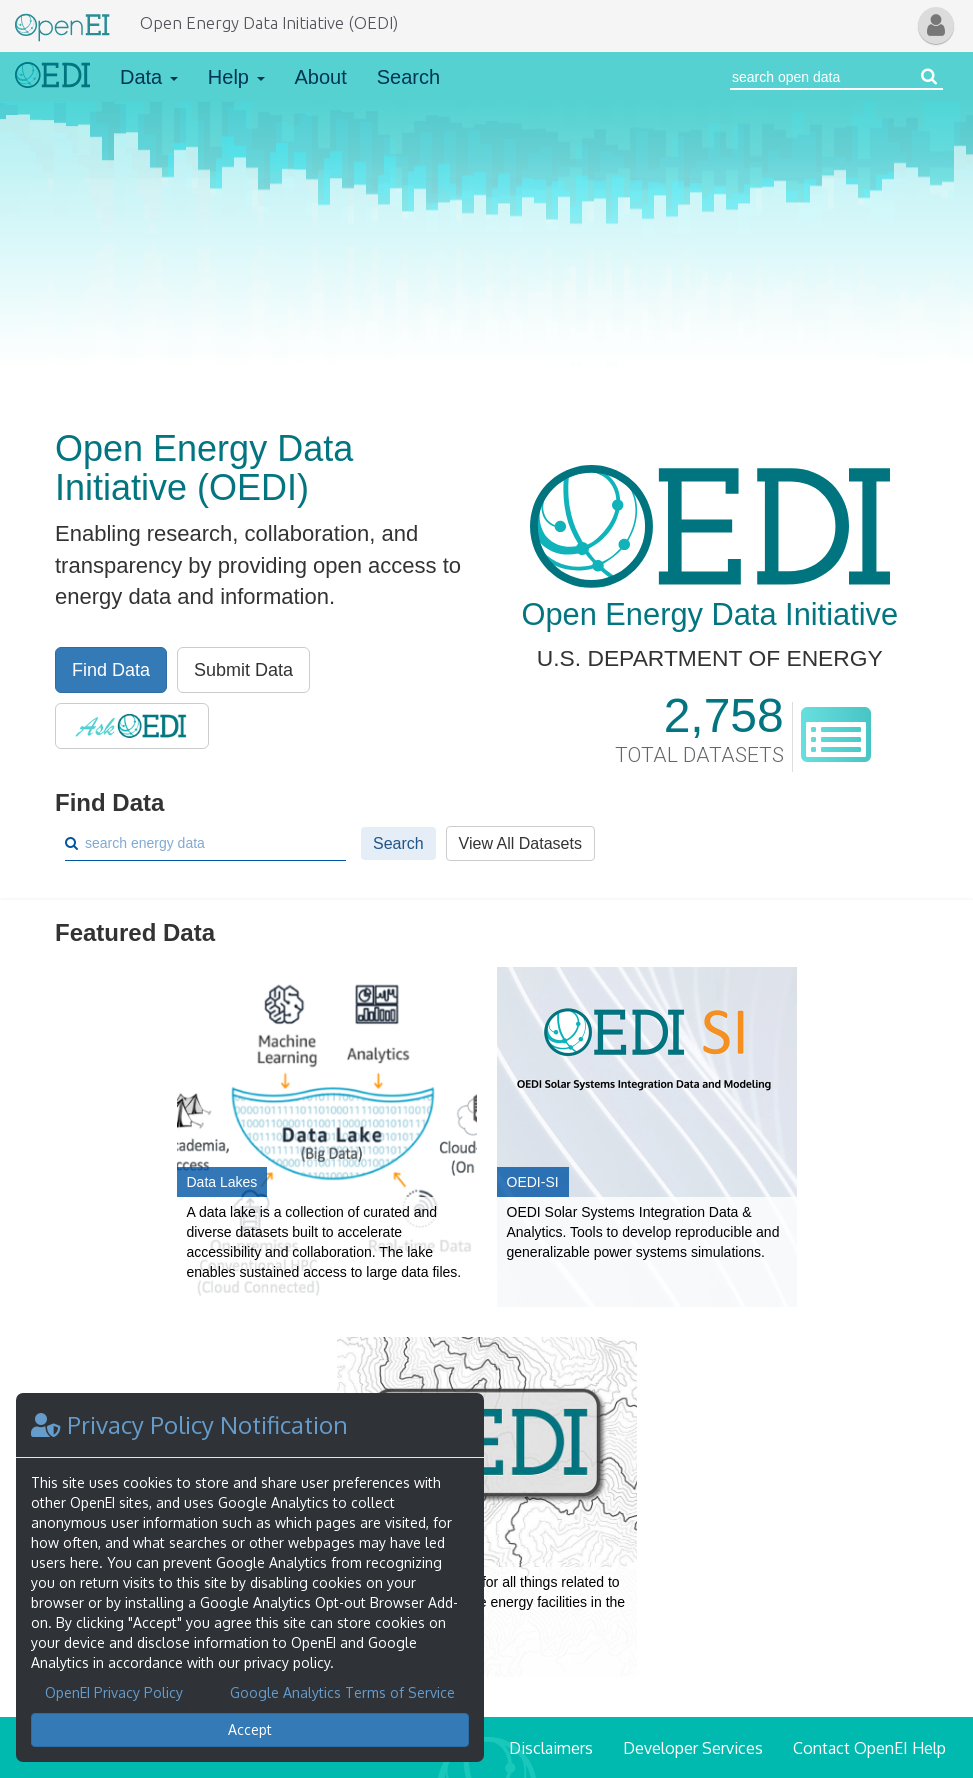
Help (236, 77)
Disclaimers (551, 1748)
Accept (250, 1729)
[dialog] (250, 1577)
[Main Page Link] (62, 23)
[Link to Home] (52, 77)
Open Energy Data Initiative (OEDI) (269, 22)
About (321, 77)
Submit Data (243, 670)
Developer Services (693, 1748)
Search (408, 77)
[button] (936, 25)
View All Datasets (520, 843)
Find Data (111, 670)
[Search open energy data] (929, 76)
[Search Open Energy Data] (822, 77)
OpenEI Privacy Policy (114, 1692)
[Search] (213, 843)
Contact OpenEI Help (869, 1748)
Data (149, 77)
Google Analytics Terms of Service (342, 1692)
